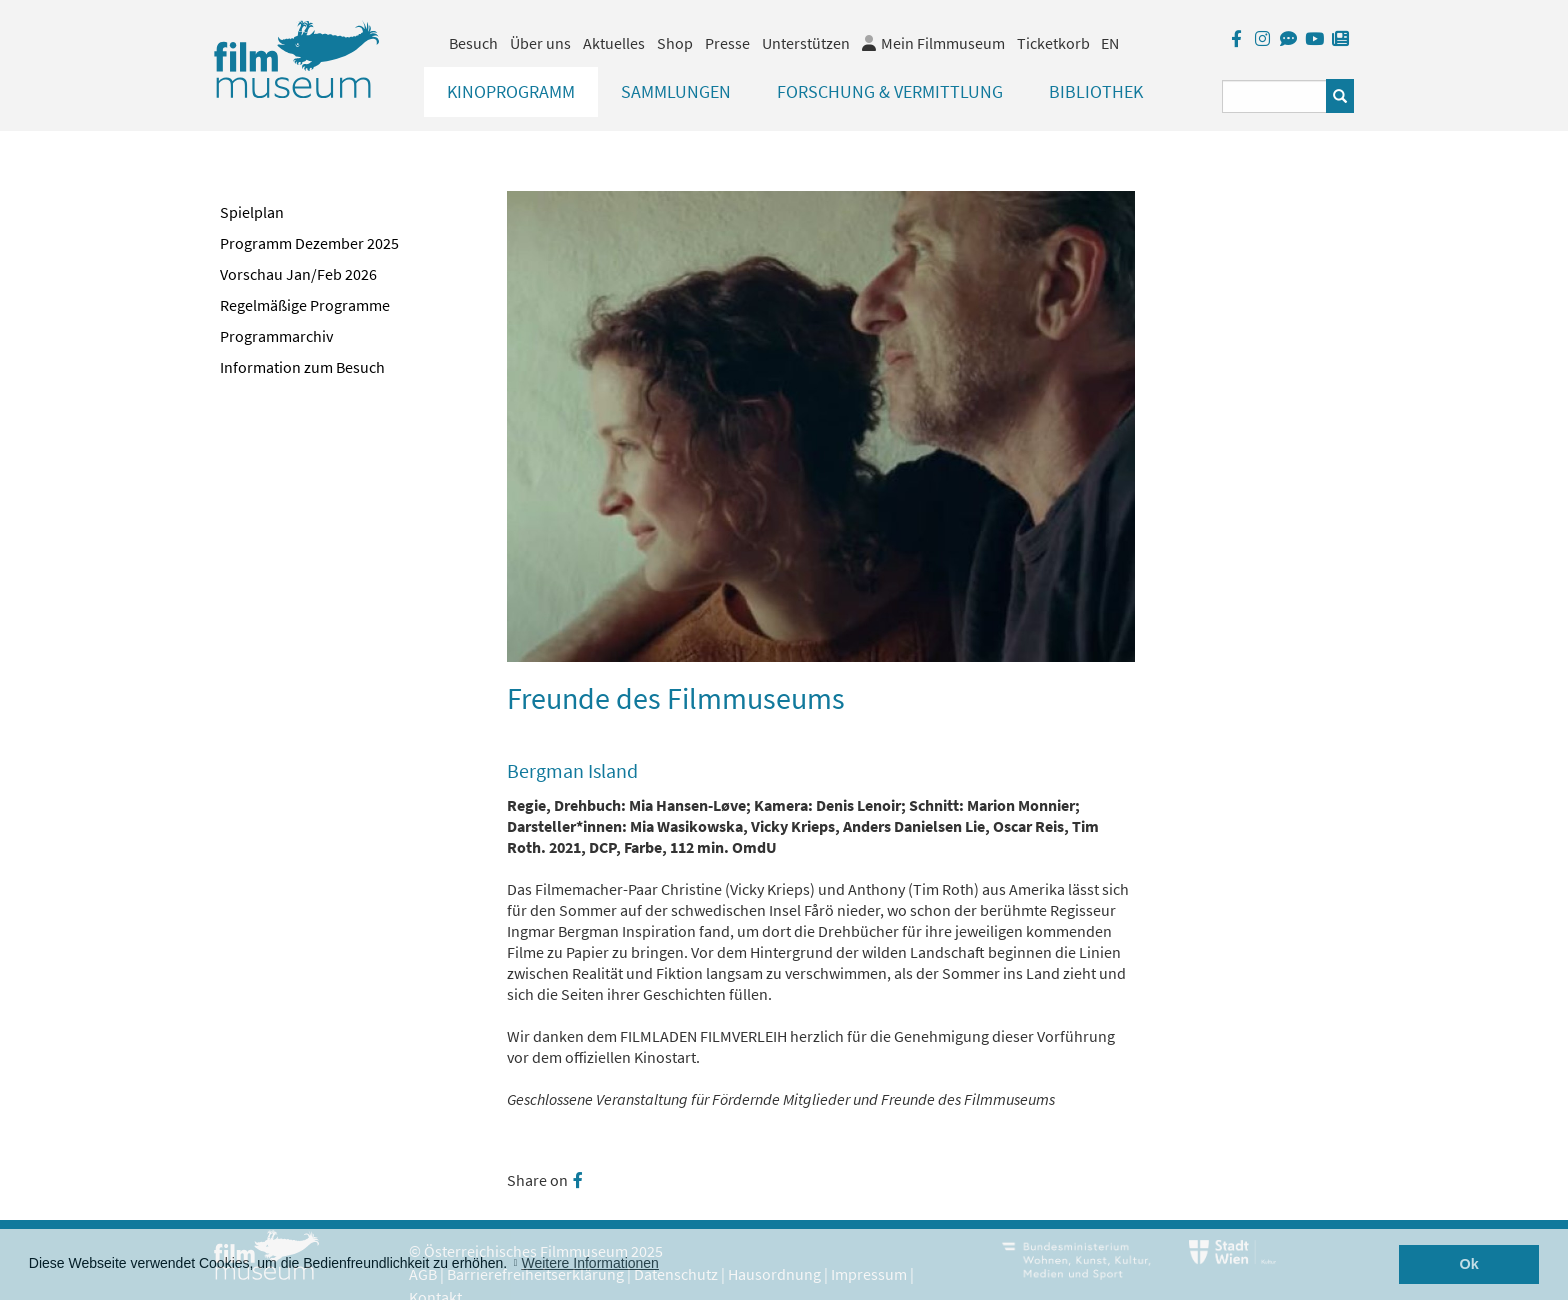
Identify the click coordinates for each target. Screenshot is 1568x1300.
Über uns (540, 43)
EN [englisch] (1110, 43)
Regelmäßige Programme (305, 305)
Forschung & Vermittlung (890, 91)
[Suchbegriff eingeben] (1274, 96)
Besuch (473, 43)
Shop (675, 43)
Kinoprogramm (511, 91)
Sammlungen (676, 91)
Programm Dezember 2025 (309, 243)
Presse (727, 43)
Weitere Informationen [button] (589, 1263)
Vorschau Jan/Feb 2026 (298, 274)
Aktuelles (614, 43)
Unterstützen (806, 43)
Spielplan (252, 212)
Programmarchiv (276, 336)
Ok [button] (1469, 1264)
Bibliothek (1096, 91)
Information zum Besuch (302, 367)
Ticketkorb (1053, 43)
